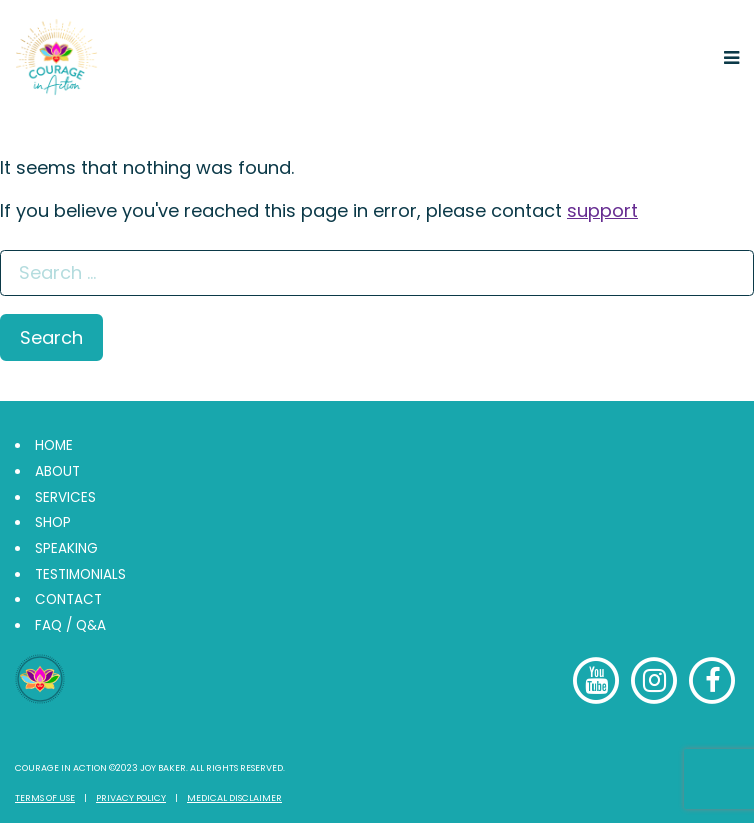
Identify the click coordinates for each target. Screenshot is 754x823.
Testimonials (80, 574)
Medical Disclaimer (234, 798)
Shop (53, 522)
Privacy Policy (131, 798)
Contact (68, 599)
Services (65, 497)
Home (54, 445)
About (57, 471)
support (602, 210)
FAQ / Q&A (70, 625)
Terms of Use (45, 798)
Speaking (66, 548)
